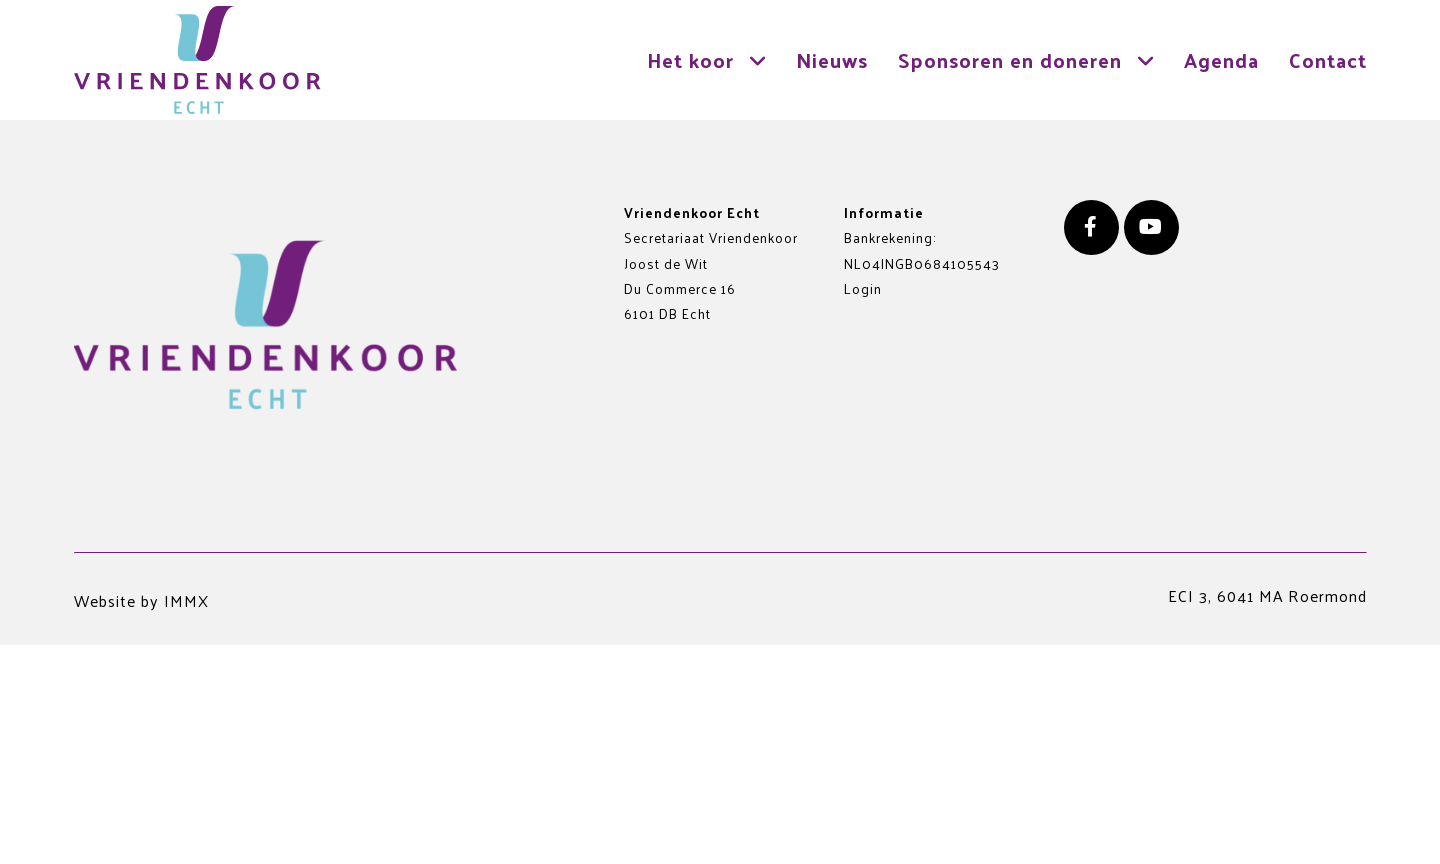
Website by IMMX (141, 600)
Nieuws (832, 59)
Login (863, 288)
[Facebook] (1091, 227)
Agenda (1221, 59)
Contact (1328, 59)
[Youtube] (1151, 227)
